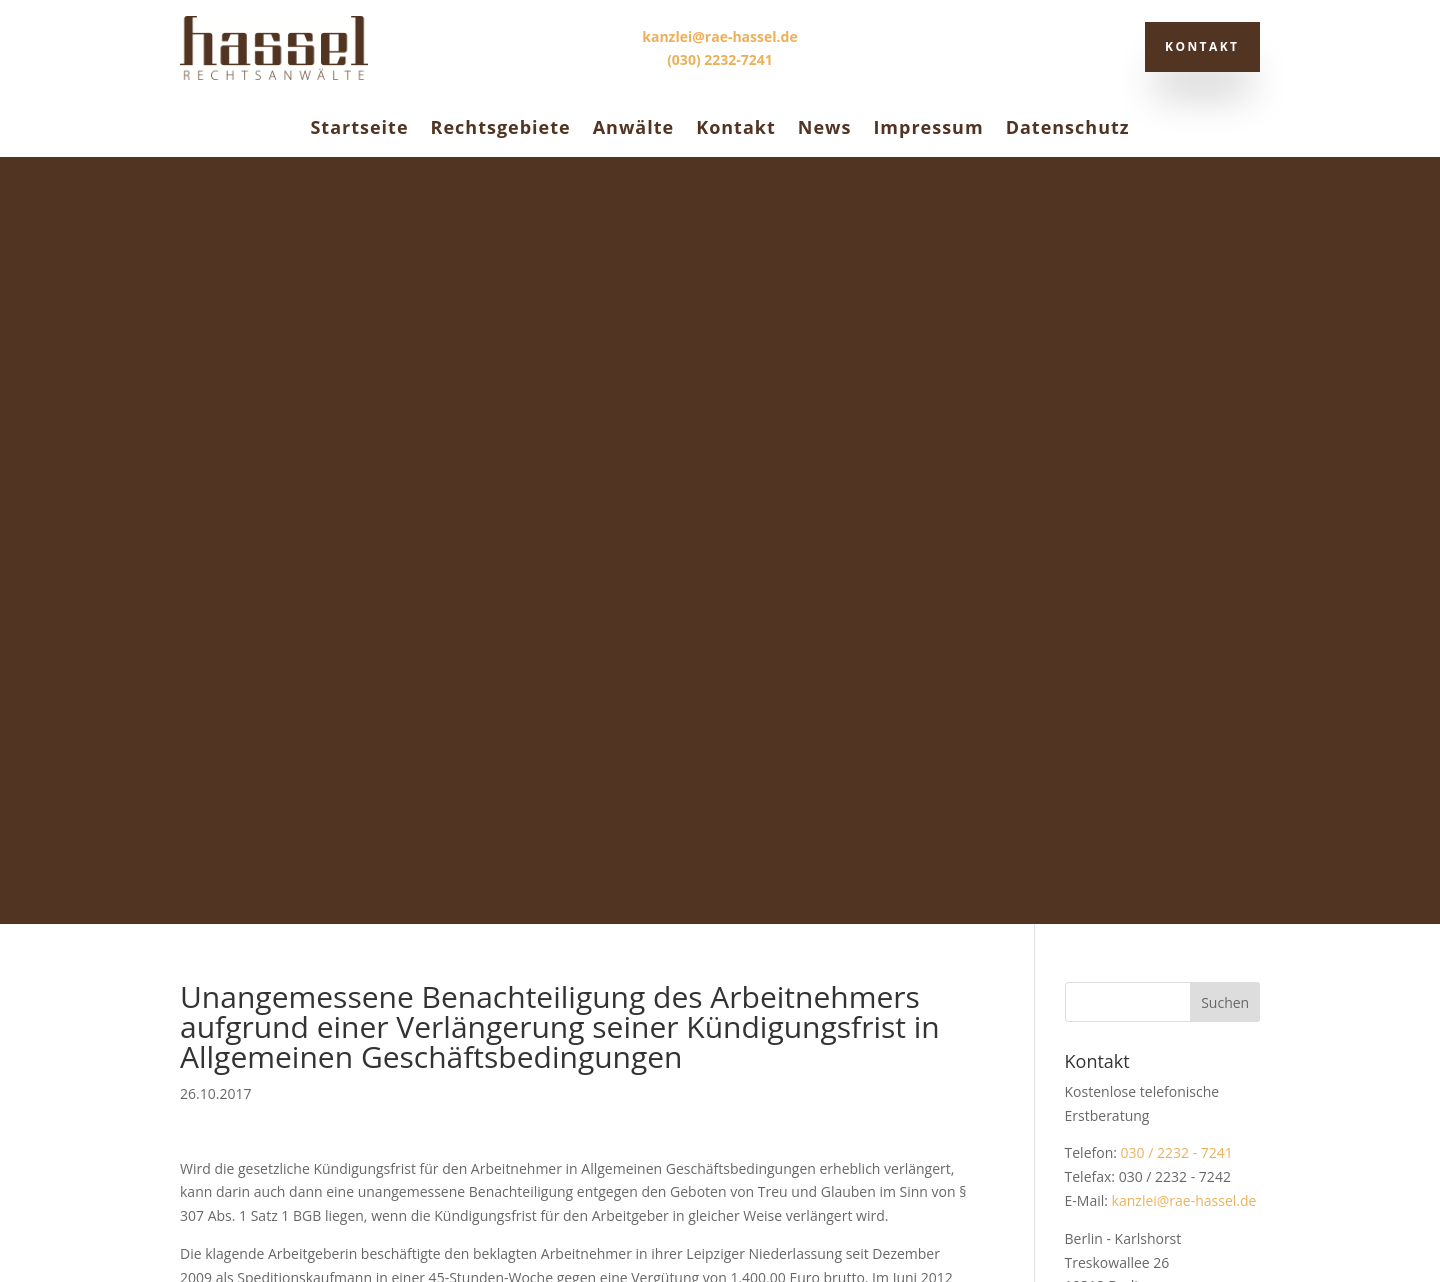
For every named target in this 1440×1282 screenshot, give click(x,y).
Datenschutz (1068, 127)
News (825, 127)
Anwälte (633, 127)
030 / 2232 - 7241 (1177, 385)
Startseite (359, 127)
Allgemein (1097, 733)
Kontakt (1197, 46)
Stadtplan (1096, 542)
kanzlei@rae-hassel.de (719, 36)
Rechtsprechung (1118, 764)
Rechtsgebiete (501, 127)
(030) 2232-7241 (720, 59)
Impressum (928, 127)
